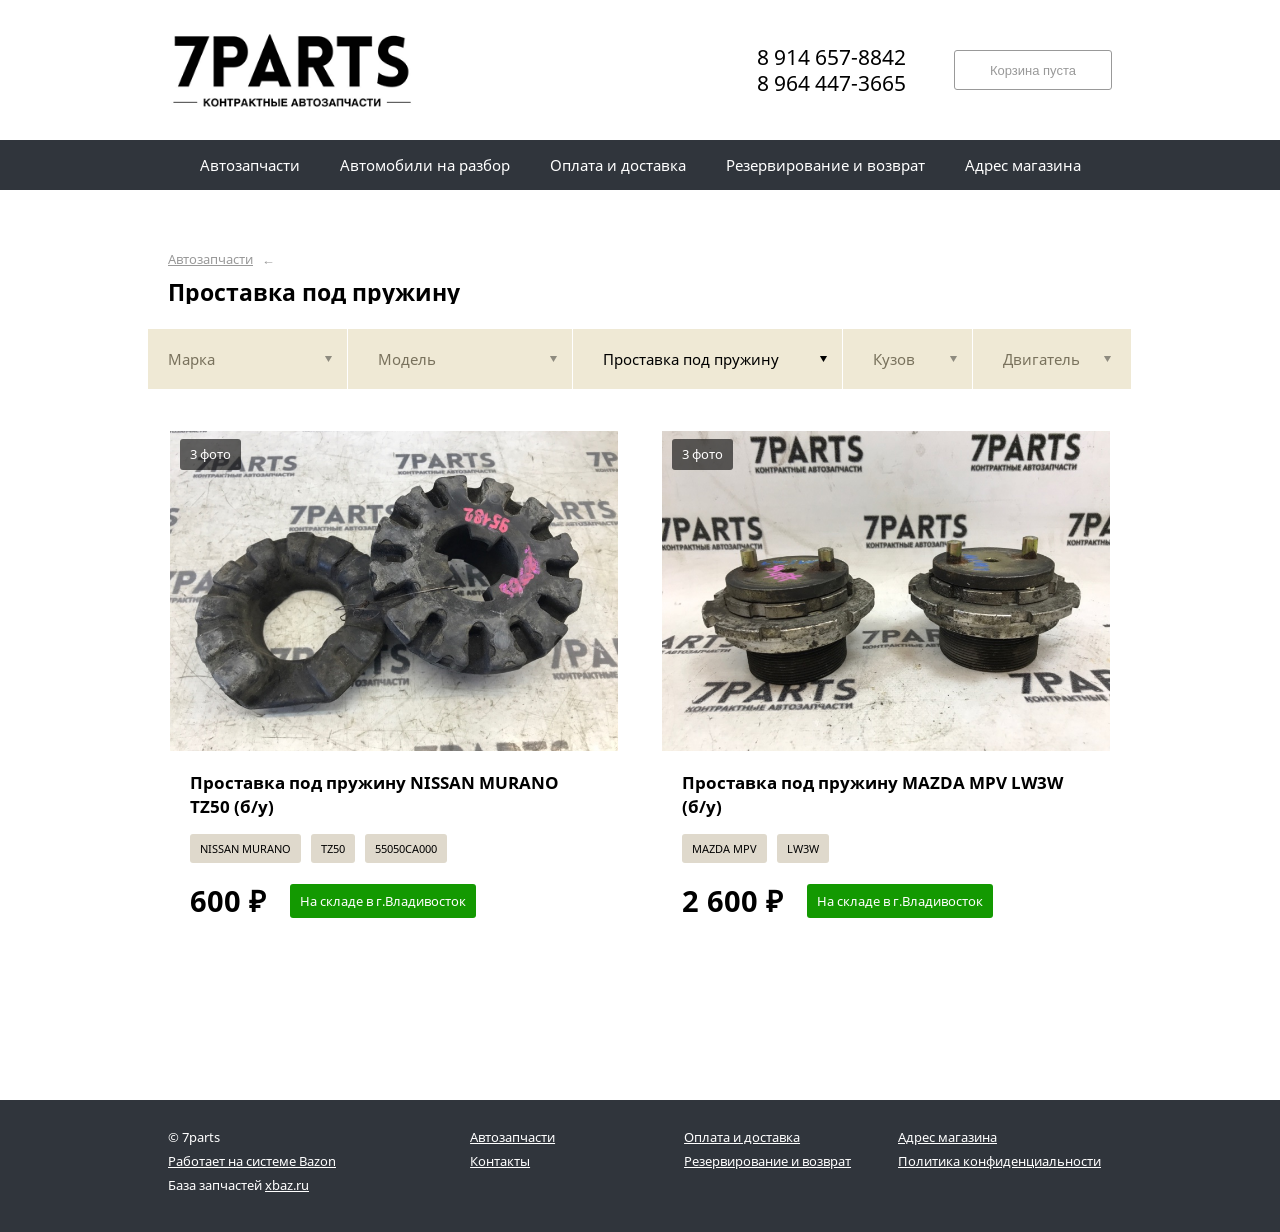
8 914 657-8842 (831, 57)
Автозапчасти (210, 259)
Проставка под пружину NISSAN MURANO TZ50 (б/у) (374, 794)
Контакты (500, 1161)
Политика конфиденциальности (999, 1161)
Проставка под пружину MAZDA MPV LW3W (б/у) (872, 794)
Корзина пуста (1033, 70)
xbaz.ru (287, 1185)
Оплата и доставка (742, 1137)
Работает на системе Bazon (252, 1161)
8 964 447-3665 (831, 83)
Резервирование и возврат (767, 1161)
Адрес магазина (947, 1137)
